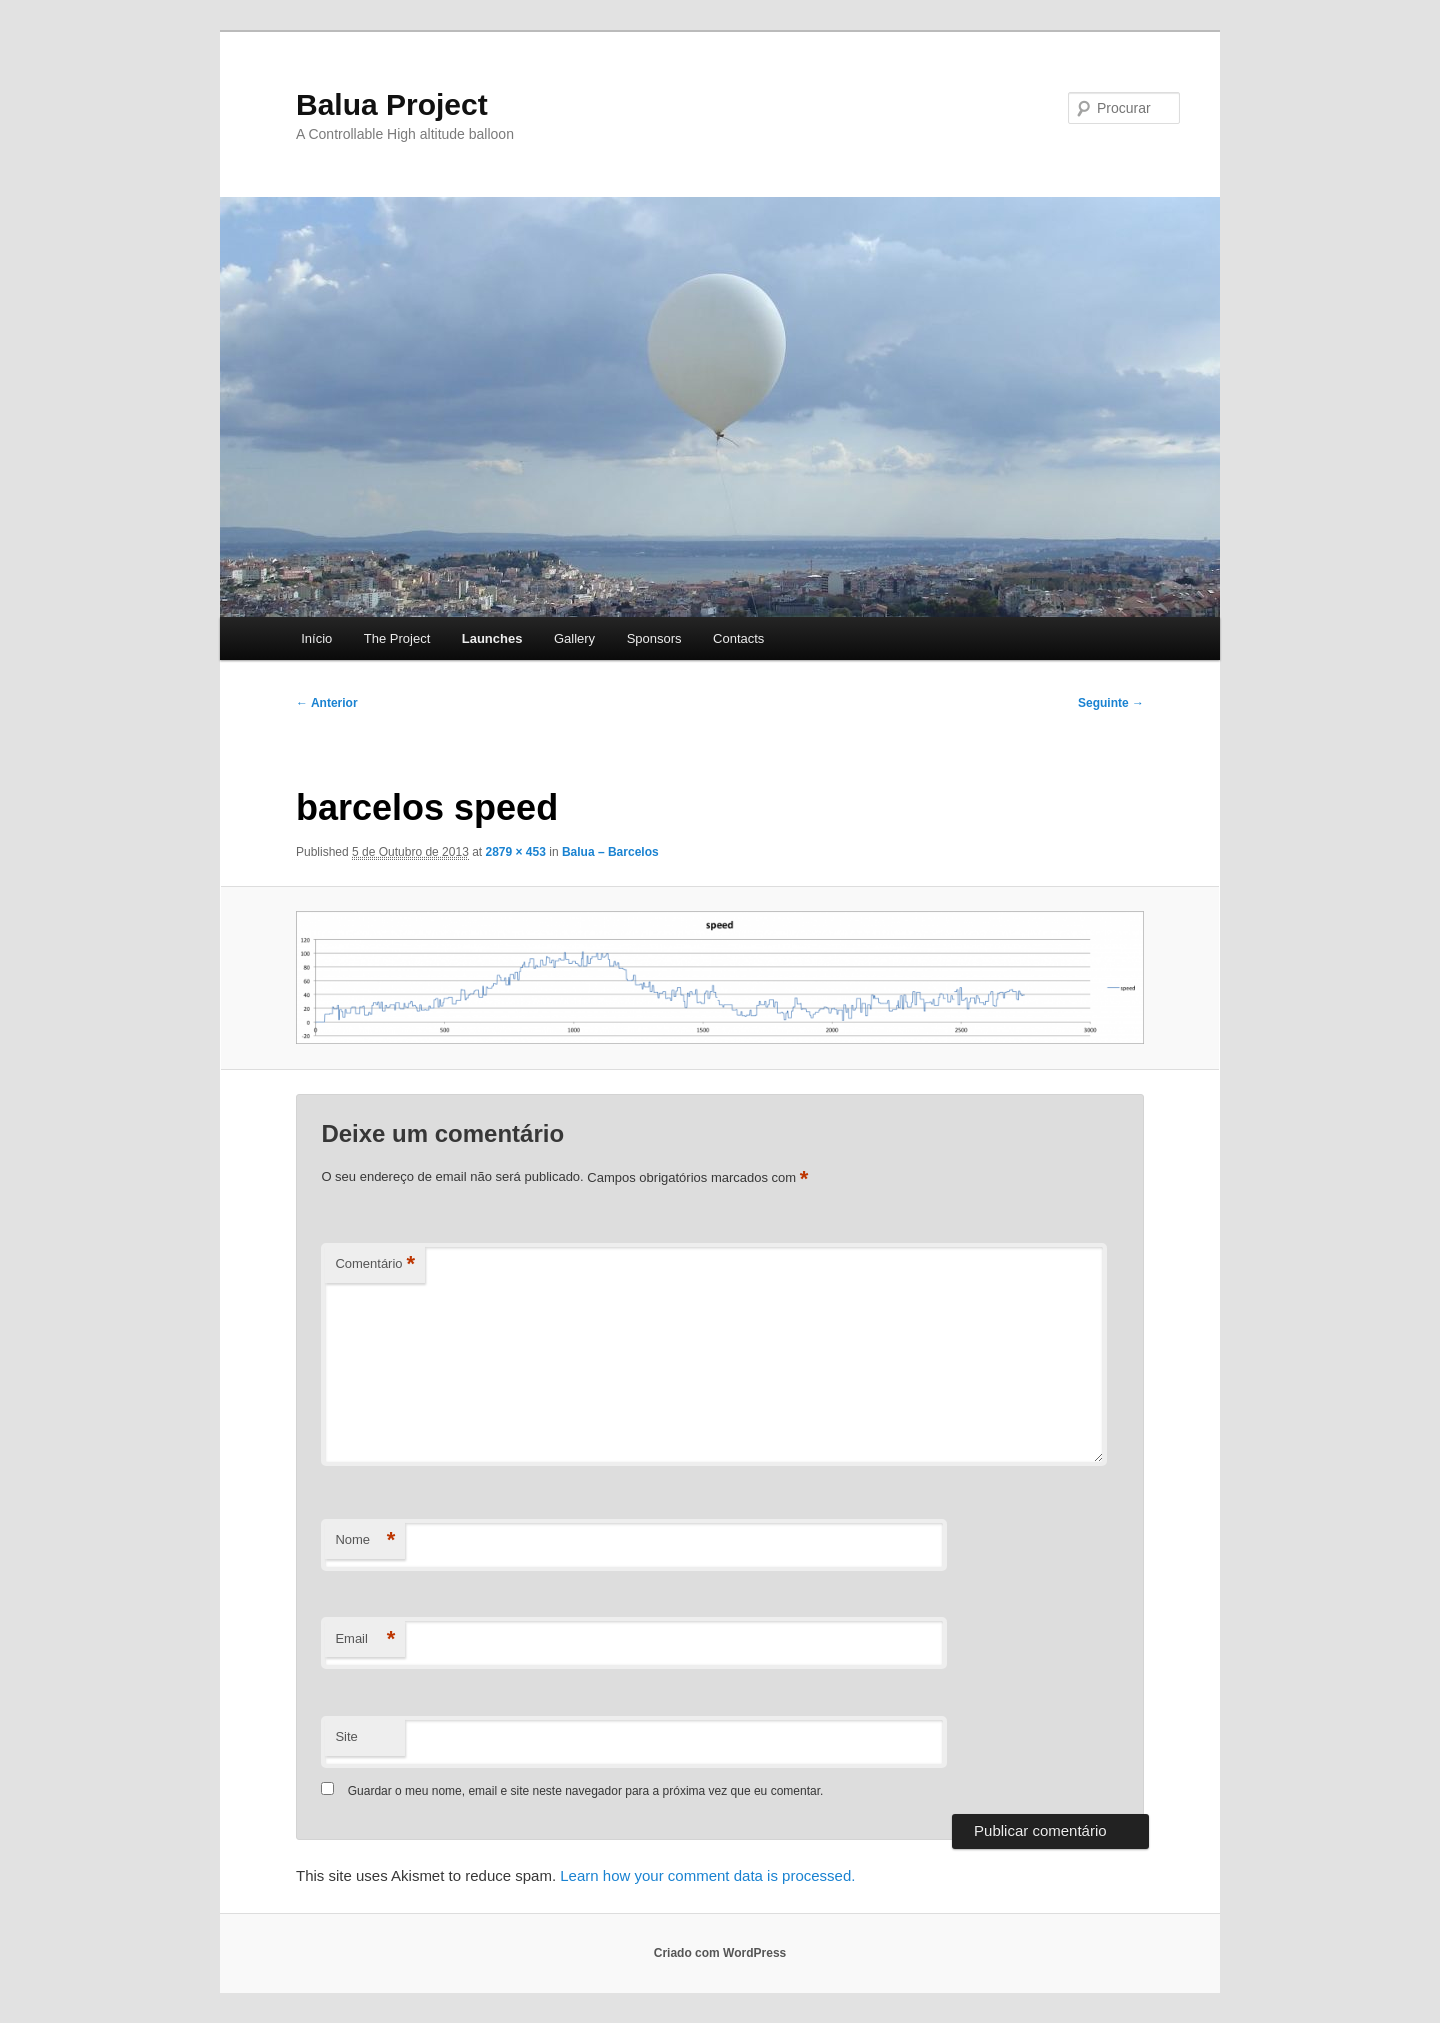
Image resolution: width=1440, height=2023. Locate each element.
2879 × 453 (516, 852)
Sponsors (654, 638)
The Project (397, 638)
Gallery (574, 638)
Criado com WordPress (720, 1953)
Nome (365, 1540)
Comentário (375, 1264)
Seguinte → (1111, 703)
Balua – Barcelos (610, 852)
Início (316, 638)
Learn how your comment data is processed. (707, 1875)
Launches (492, 638)
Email (365, 1639)
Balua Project (392, 104)
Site (346, 1736)
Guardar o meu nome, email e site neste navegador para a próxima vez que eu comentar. (586, 1791)
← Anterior (327, 703)
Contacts (738, 638)
